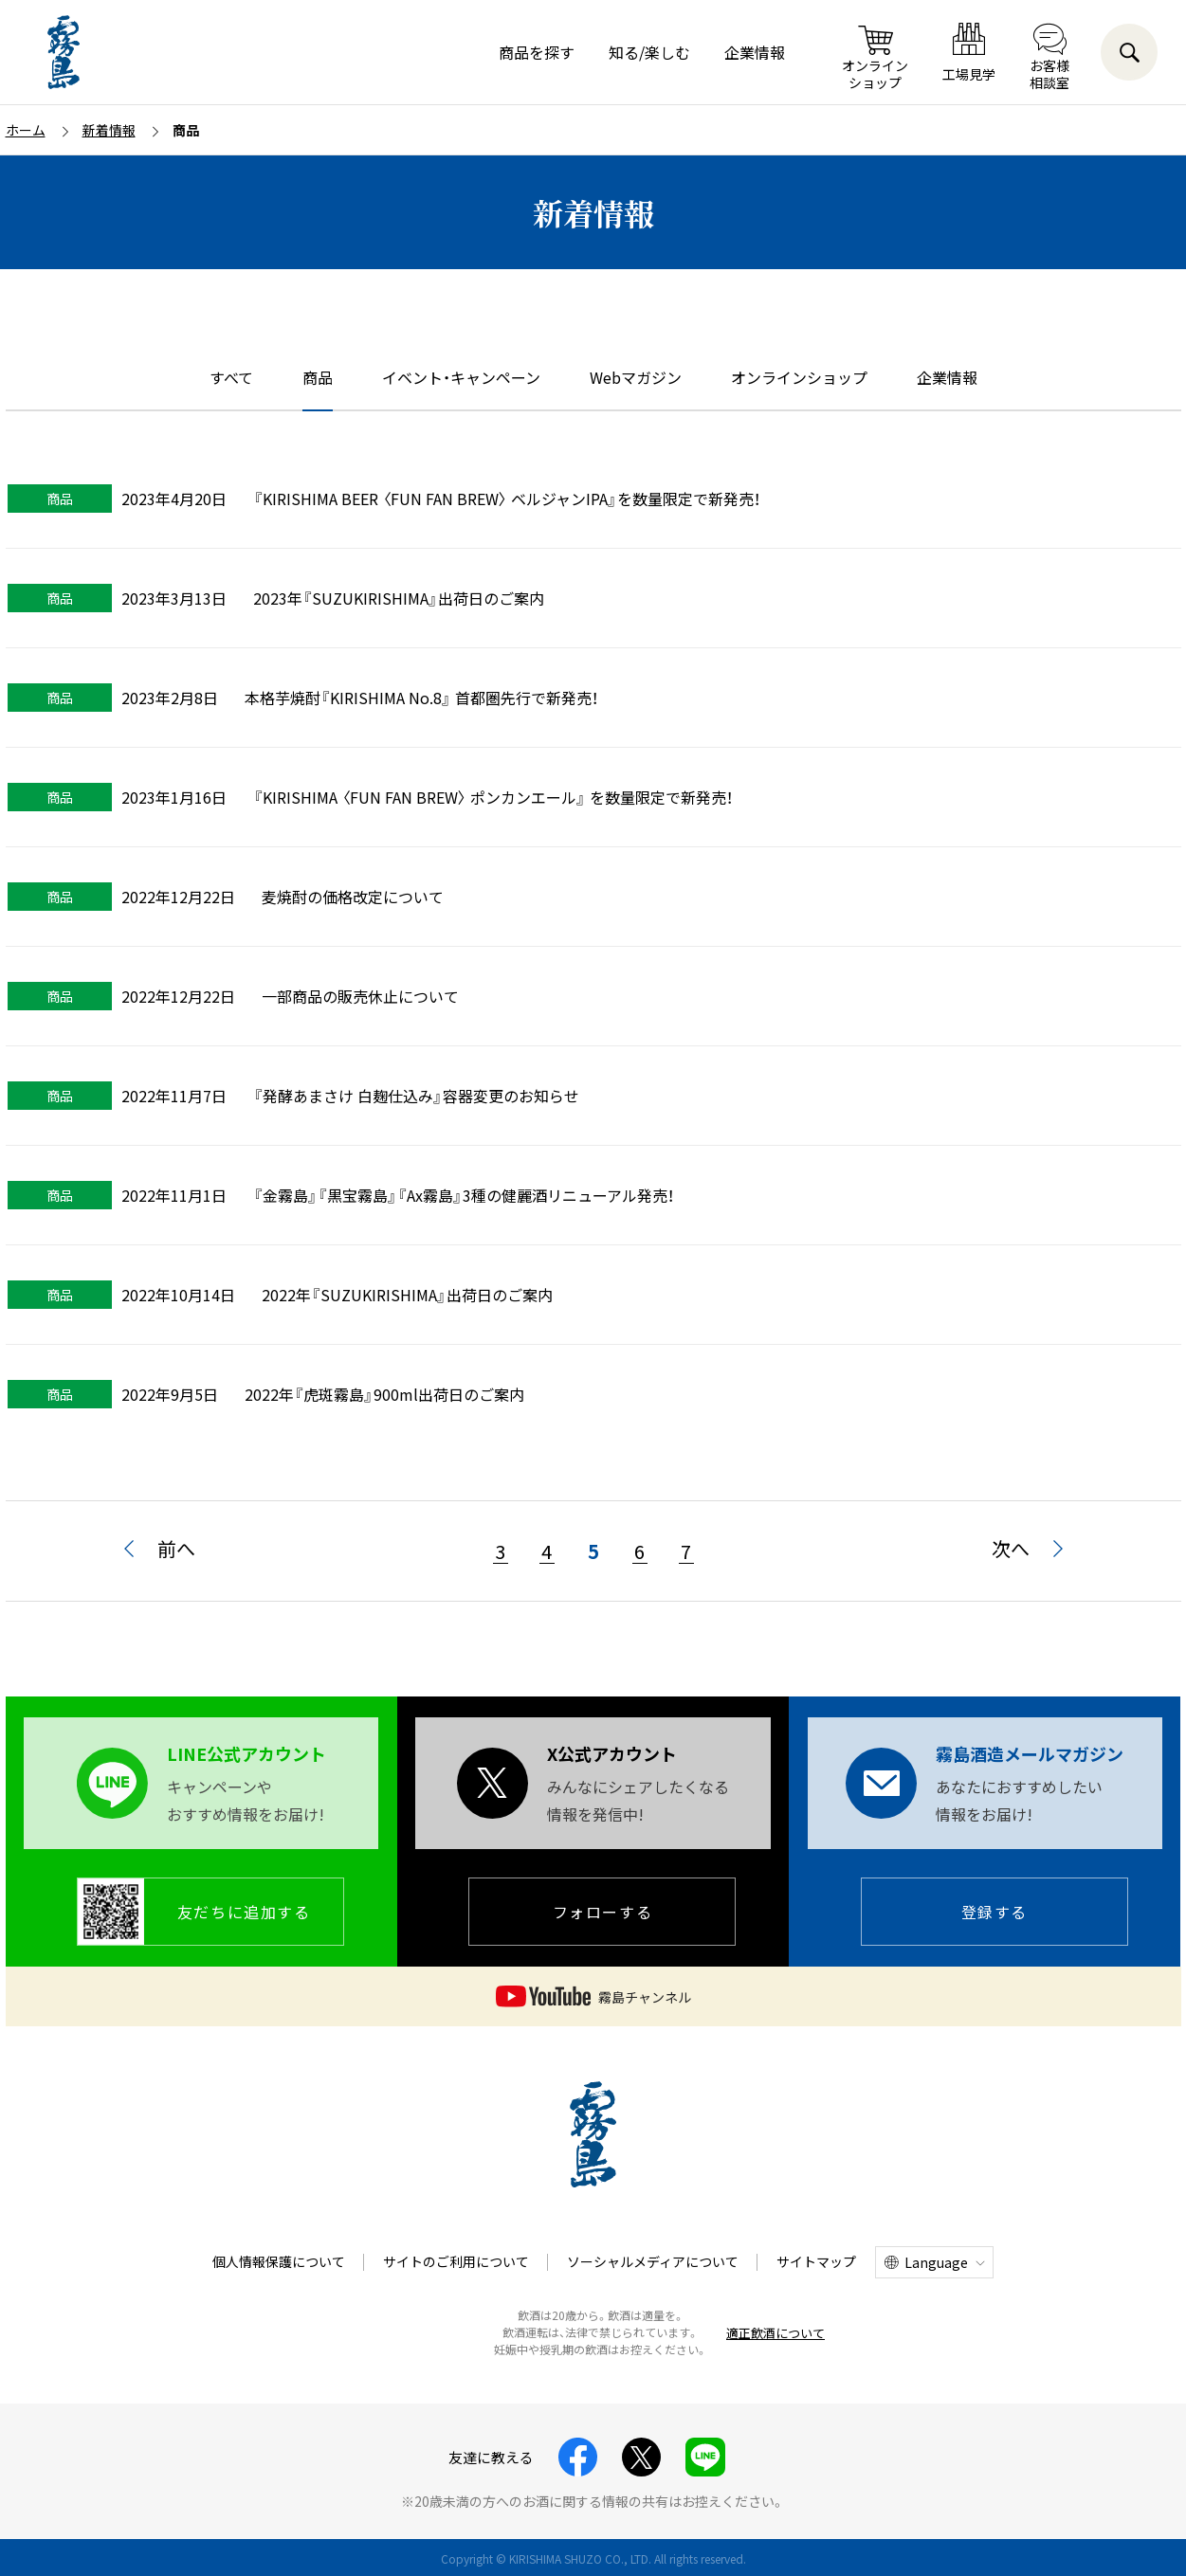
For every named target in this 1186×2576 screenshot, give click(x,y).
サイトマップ (816, 2261)
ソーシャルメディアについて (653, 2261)
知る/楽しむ (649, 52)
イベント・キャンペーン (461, 377)
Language (936, 2262)
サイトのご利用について (456, 2261)
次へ (1011, 1548)
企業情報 (754, 52)
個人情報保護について (278, 2261)
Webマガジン (636, 377)
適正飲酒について (775, 2333)
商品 (317, 377)
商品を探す (537, 52)
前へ (176, 1548)
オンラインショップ (799, 377)
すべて (231, 377)
